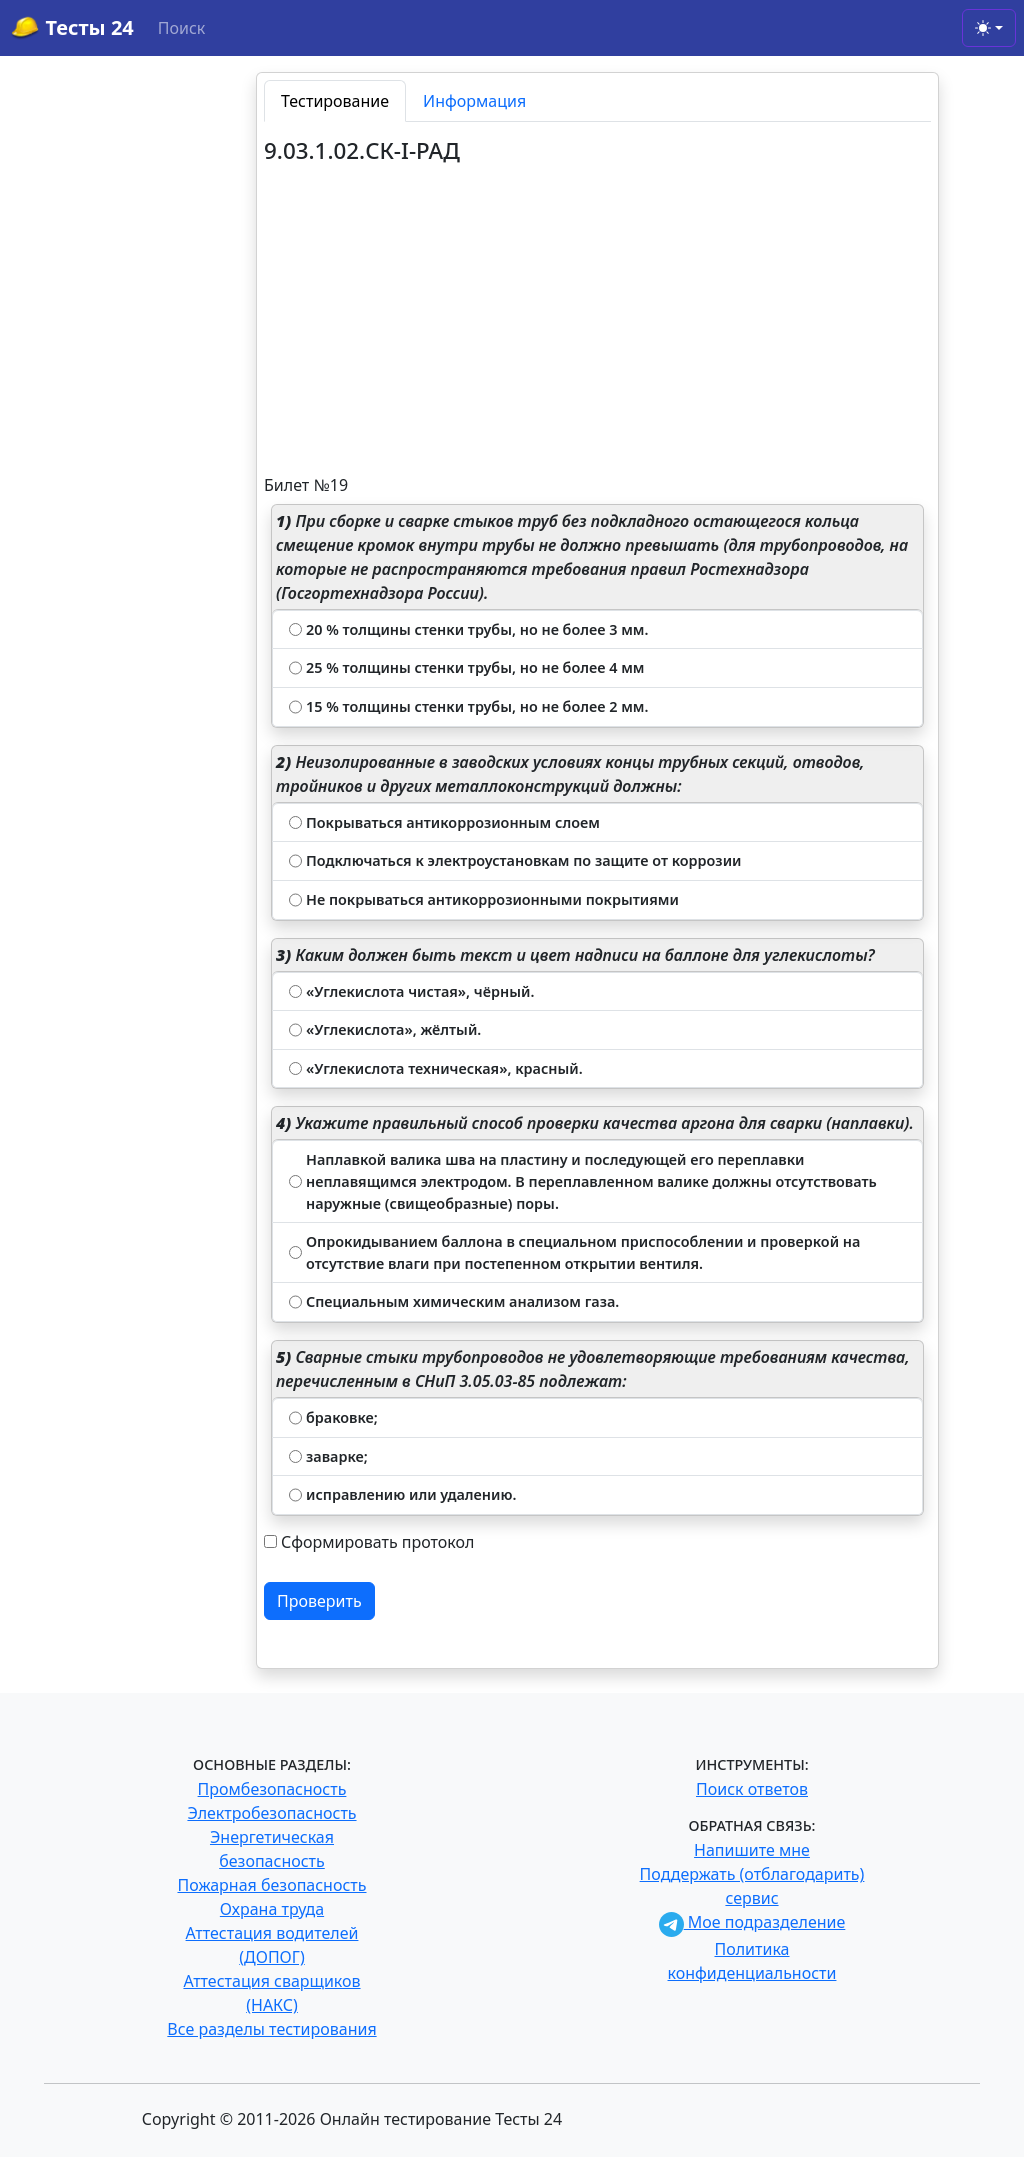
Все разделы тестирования (271, 2029)
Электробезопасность (271, 1813)
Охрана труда (272, 1909)
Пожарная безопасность (271, 1885)
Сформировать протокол (377, 1542)
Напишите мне (752, 1850)
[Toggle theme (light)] (989, 28)
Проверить (319, 1601)
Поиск (182, 28)
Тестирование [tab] (335, 101)
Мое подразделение (752, 1922)
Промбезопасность (272, 1789)
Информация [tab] (474, 101)
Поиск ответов (752, 1789)
